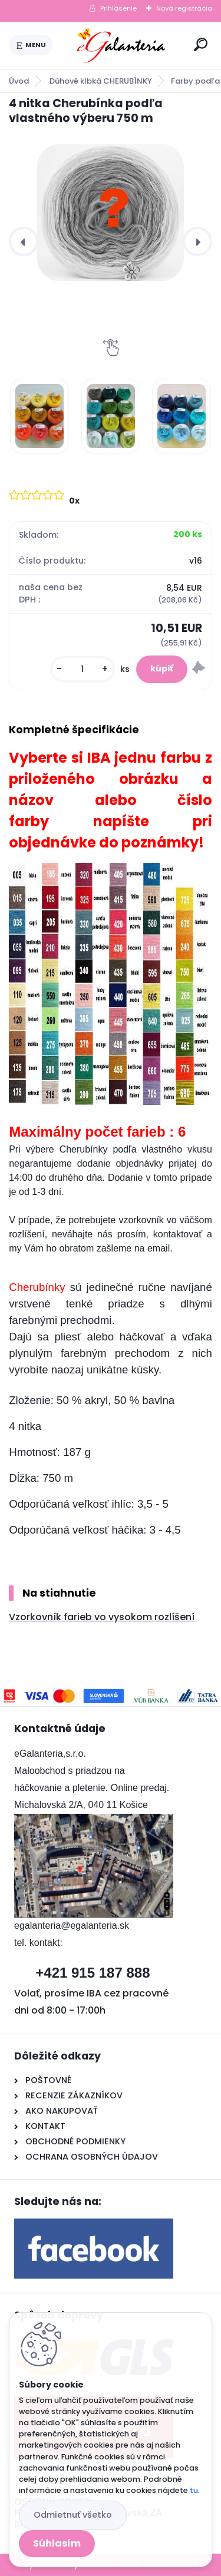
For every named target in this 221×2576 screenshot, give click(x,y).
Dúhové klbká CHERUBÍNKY (101, 81)
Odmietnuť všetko (73, 2515)
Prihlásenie (118, 8)
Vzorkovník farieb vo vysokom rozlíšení (101, 1617)
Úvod (19, 81)
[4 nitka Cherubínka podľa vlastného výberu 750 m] (110, 212)
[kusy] (82, 669)
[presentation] (23, 241)
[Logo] (121, 45)
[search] (200, 44)
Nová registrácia (184, 8)
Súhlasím (57, 2543)
